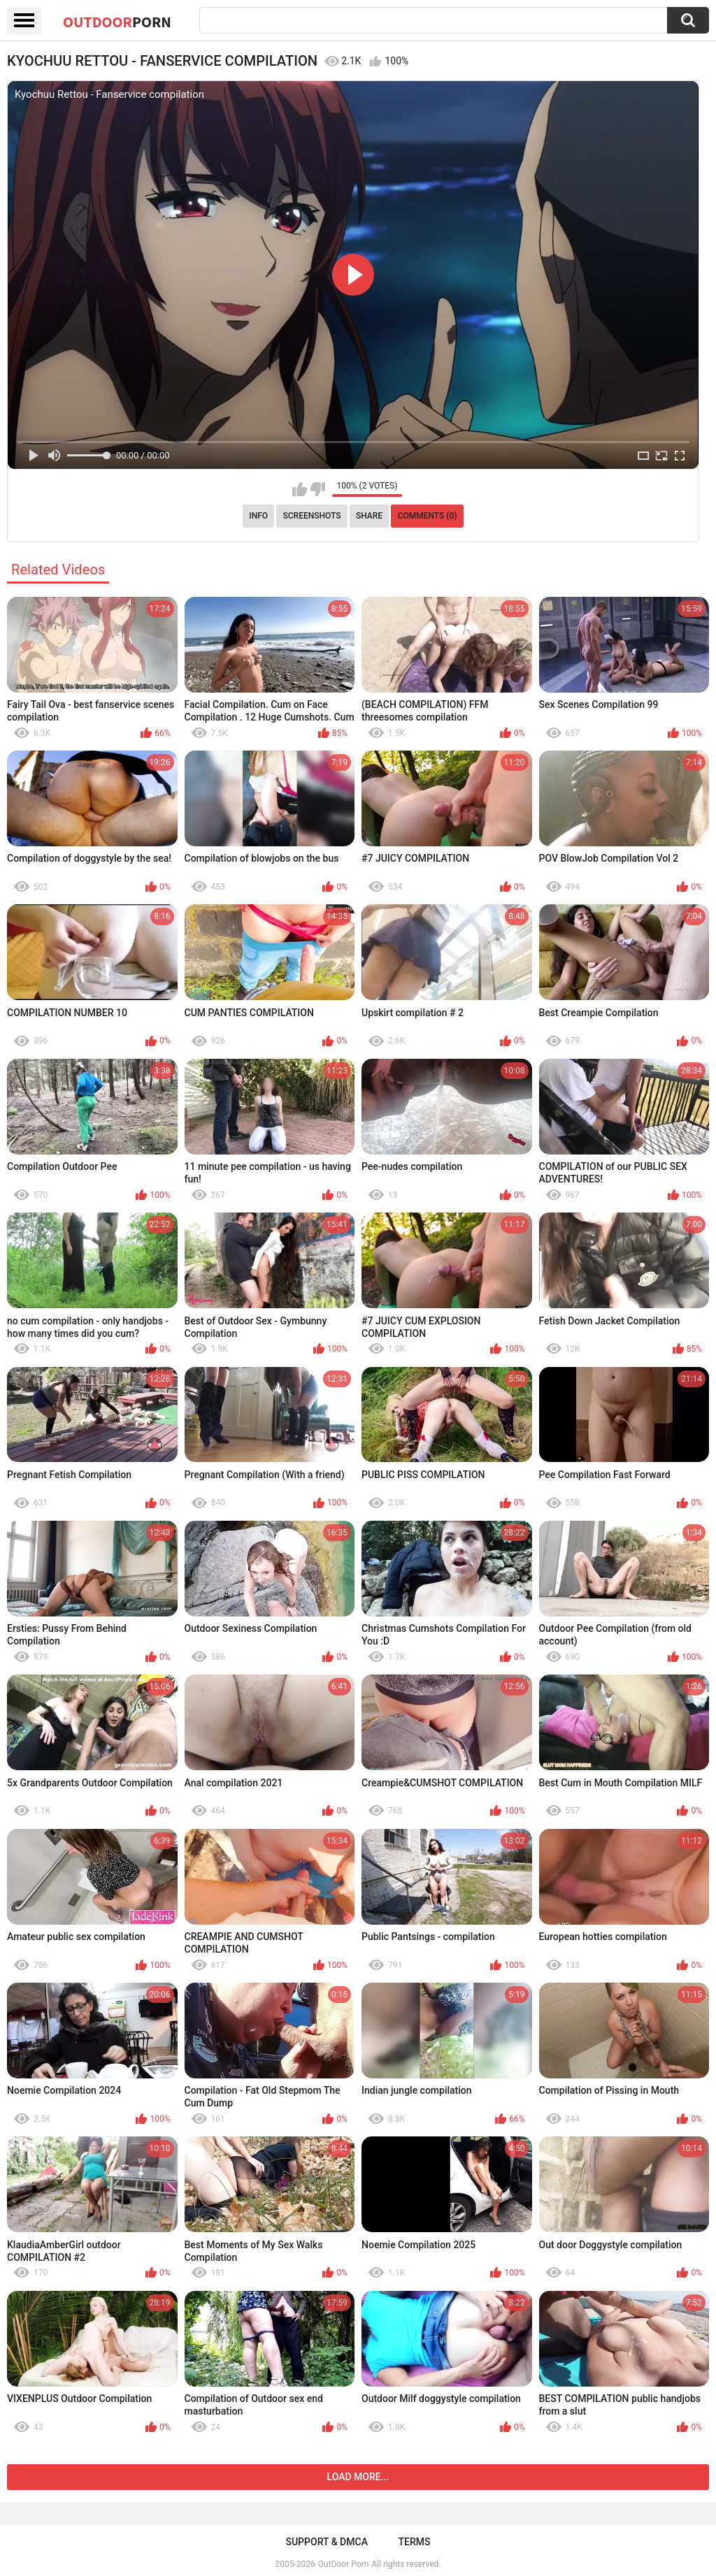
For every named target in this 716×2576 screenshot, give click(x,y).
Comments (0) (427, 516)
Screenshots (312, 516)
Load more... (358, 2476)
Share (369, 516)
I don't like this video (317, 489)
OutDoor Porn (343, 2564)
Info (258, 516)
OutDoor (117, 21)
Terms (415, 2541)
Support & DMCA (326, 2541)
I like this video (299, 489)
